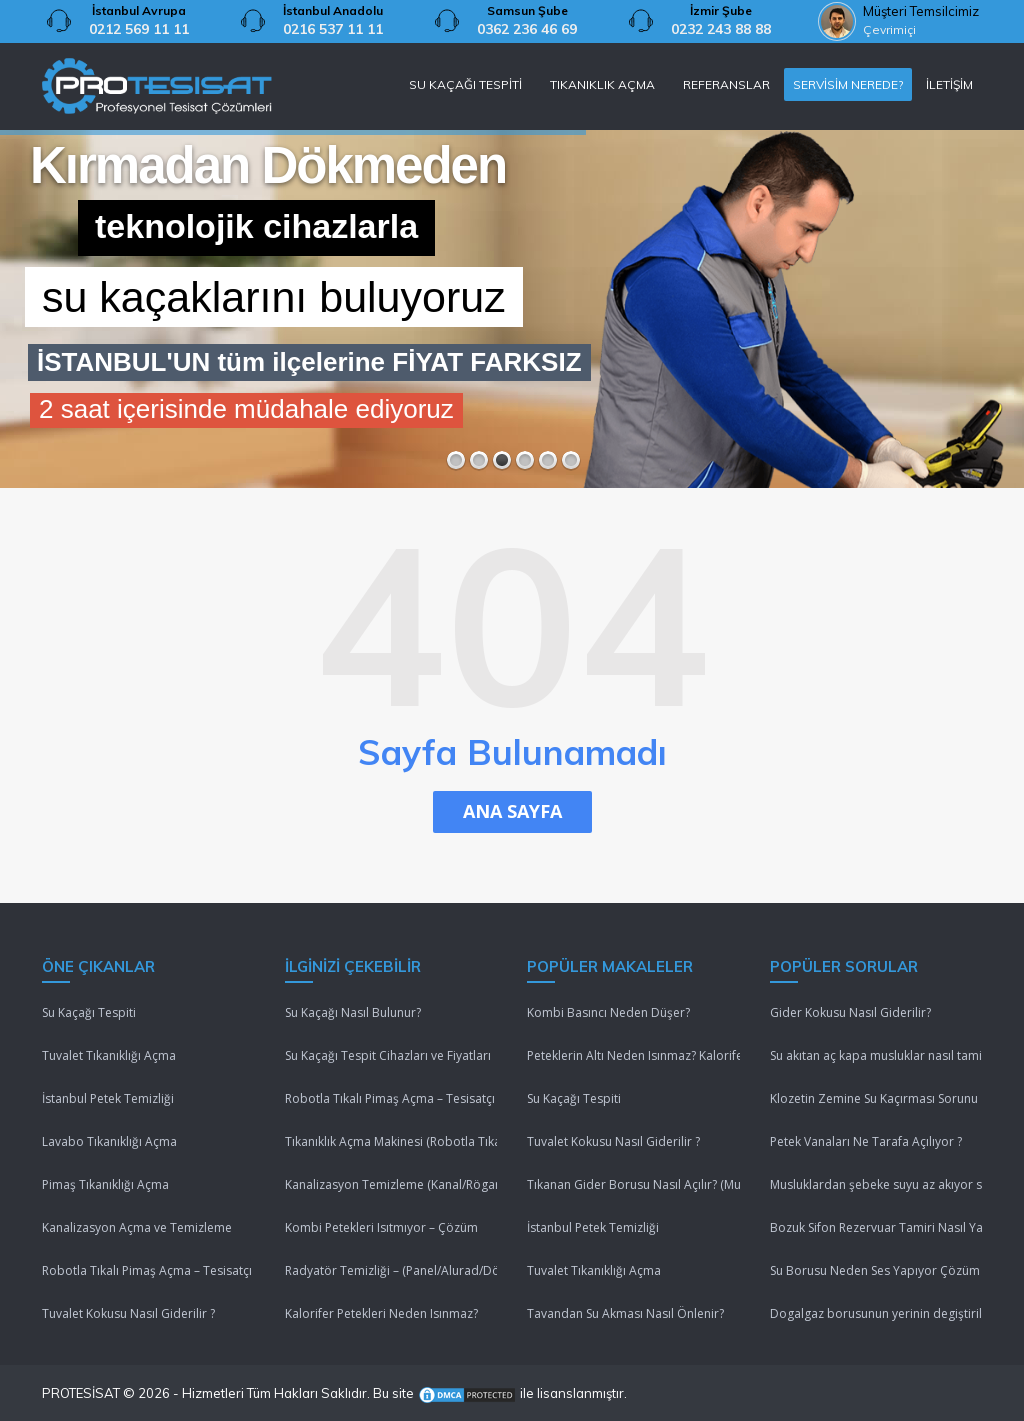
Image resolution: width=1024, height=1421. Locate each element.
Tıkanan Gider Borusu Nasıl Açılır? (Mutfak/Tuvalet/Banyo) (633, 1184)
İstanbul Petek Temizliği (108, 1098)
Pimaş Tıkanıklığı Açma (105, 1184)
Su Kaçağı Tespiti (89, 1012)
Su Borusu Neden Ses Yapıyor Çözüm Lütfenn (876, 1270)
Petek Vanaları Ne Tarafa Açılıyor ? (866, 1141)
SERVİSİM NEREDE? (848, 84)
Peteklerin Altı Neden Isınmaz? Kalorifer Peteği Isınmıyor (633, 1055)
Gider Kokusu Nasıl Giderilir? (850, 1012)
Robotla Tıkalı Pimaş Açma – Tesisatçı (147, 1270)
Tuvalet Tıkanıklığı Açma (109, 1055)
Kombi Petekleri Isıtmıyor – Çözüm (381, 1227)
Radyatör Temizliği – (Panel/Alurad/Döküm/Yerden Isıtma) (391, 1270)
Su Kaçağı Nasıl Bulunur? (353, 1012)
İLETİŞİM (949, 84)
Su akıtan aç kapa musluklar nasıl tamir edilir (876, 1055)
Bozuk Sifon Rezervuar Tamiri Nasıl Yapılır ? (876, 1227)
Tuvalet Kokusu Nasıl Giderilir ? (128, 1313)
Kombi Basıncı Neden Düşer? (608, 1012)
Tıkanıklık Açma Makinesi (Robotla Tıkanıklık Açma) (391, 1141)
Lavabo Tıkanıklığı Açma (109, 1141)
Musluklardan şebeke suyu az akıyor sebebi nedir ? (876, 1184)
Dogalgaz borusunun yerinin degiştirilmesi (876, 1313)
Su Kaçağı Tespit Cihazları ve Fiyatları (388, 1055)
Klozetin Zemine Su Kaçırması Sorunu (874, 1098)
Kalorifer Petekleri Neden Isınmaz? (381, 1313)
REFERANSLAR (726, 84)
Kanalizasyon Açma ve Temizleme (137, 1227)
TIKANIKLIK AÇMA (602, 84)
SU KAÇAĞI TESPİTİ (465, 84)
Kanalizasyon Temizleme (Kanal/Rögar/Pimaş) (391, 1184)
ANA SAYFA (512, 811)
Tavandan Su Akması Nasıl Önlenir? (625, 1313)
